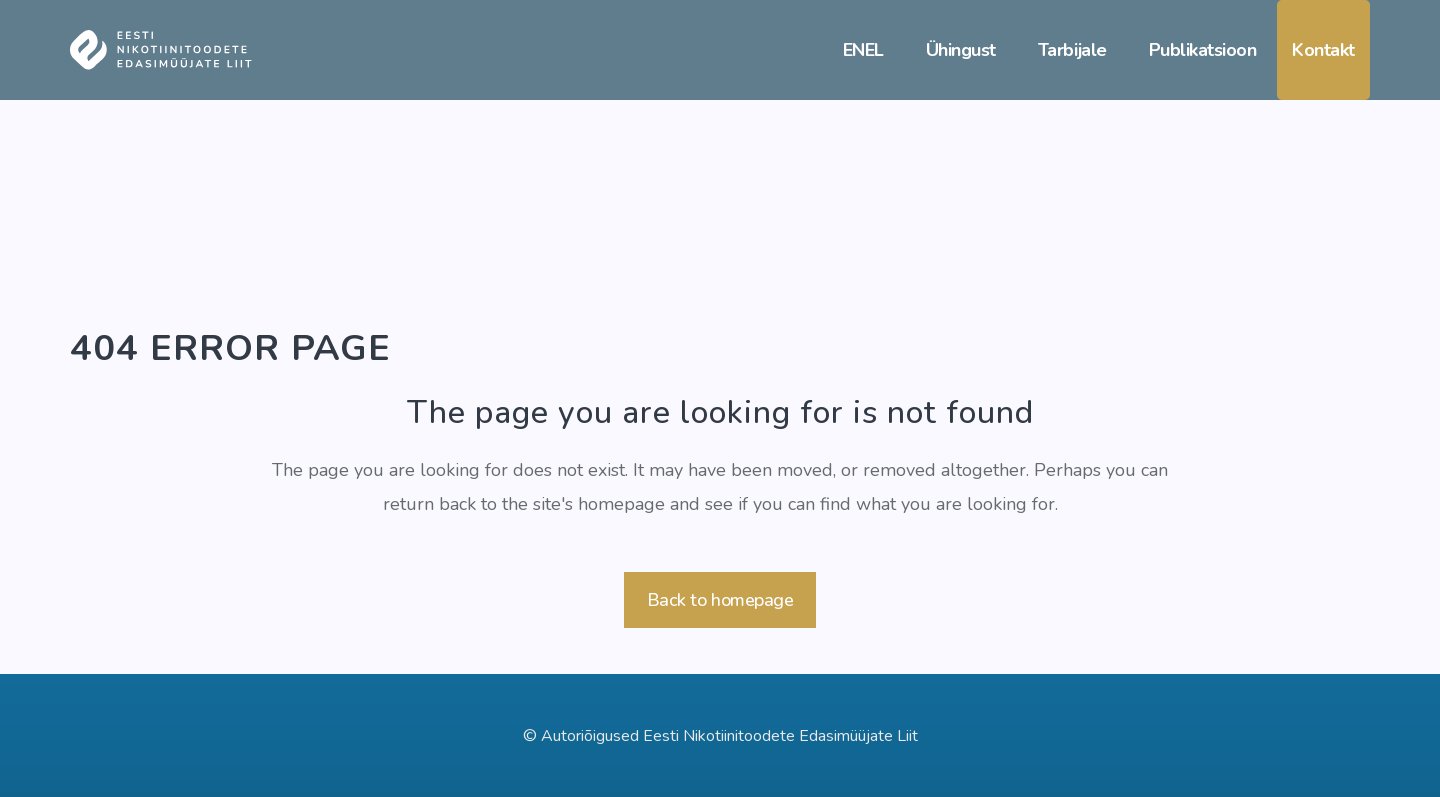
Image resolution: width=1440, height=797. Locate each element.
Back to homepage (720, 600)
